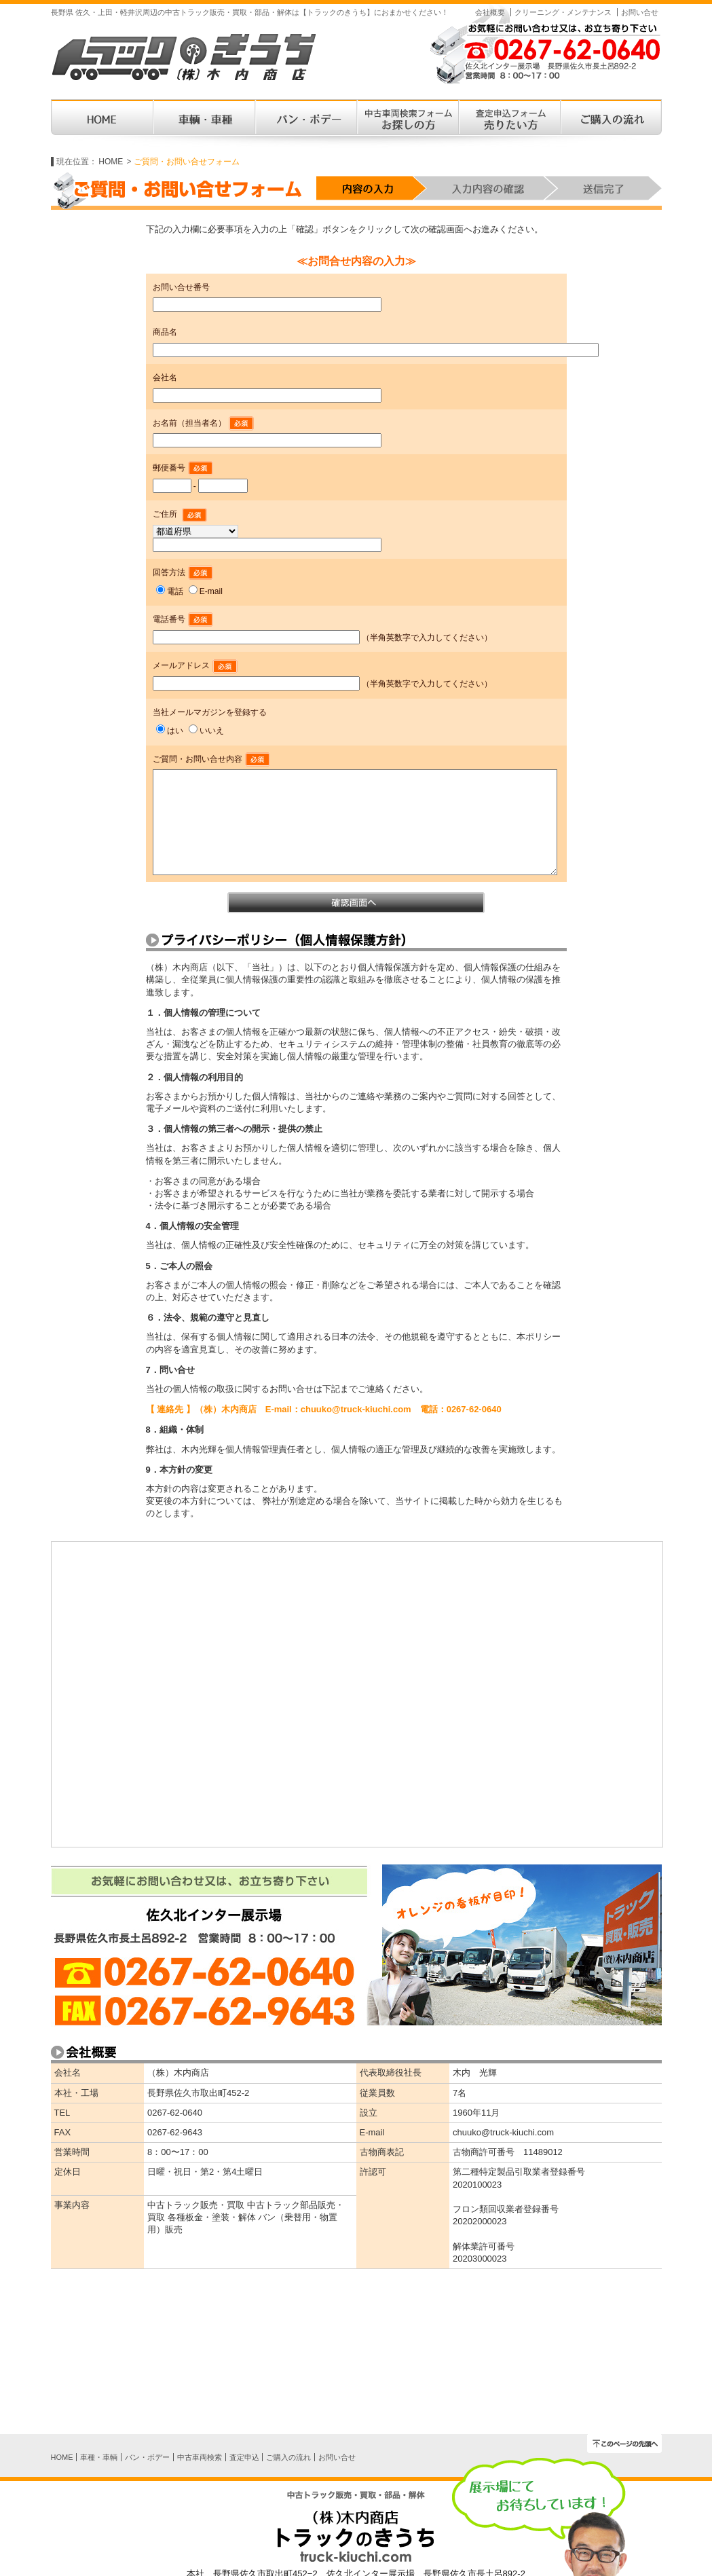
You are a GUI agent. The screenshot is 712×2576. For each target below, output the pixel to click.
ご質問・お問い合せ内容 (211, 759)
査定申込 (244, 2457)
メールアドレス (195, 665)
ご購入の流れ (288, 2457)
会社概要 (490, 12)
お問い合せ (639, 12)
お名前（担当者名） (203, 423)
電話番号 (183, 619)
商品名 (165, 332)
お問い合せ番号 (181, 287)
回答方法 (183, 572)
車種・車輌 (98, 2457)
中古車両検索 (199, 2457)
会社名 (165, 377)
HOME (110, 161)
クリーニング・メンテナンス (563, 12)
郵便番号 (183, 468)
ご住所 (166, 514)
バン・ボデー (147, 2457)
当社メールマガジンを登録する (210, 712)
